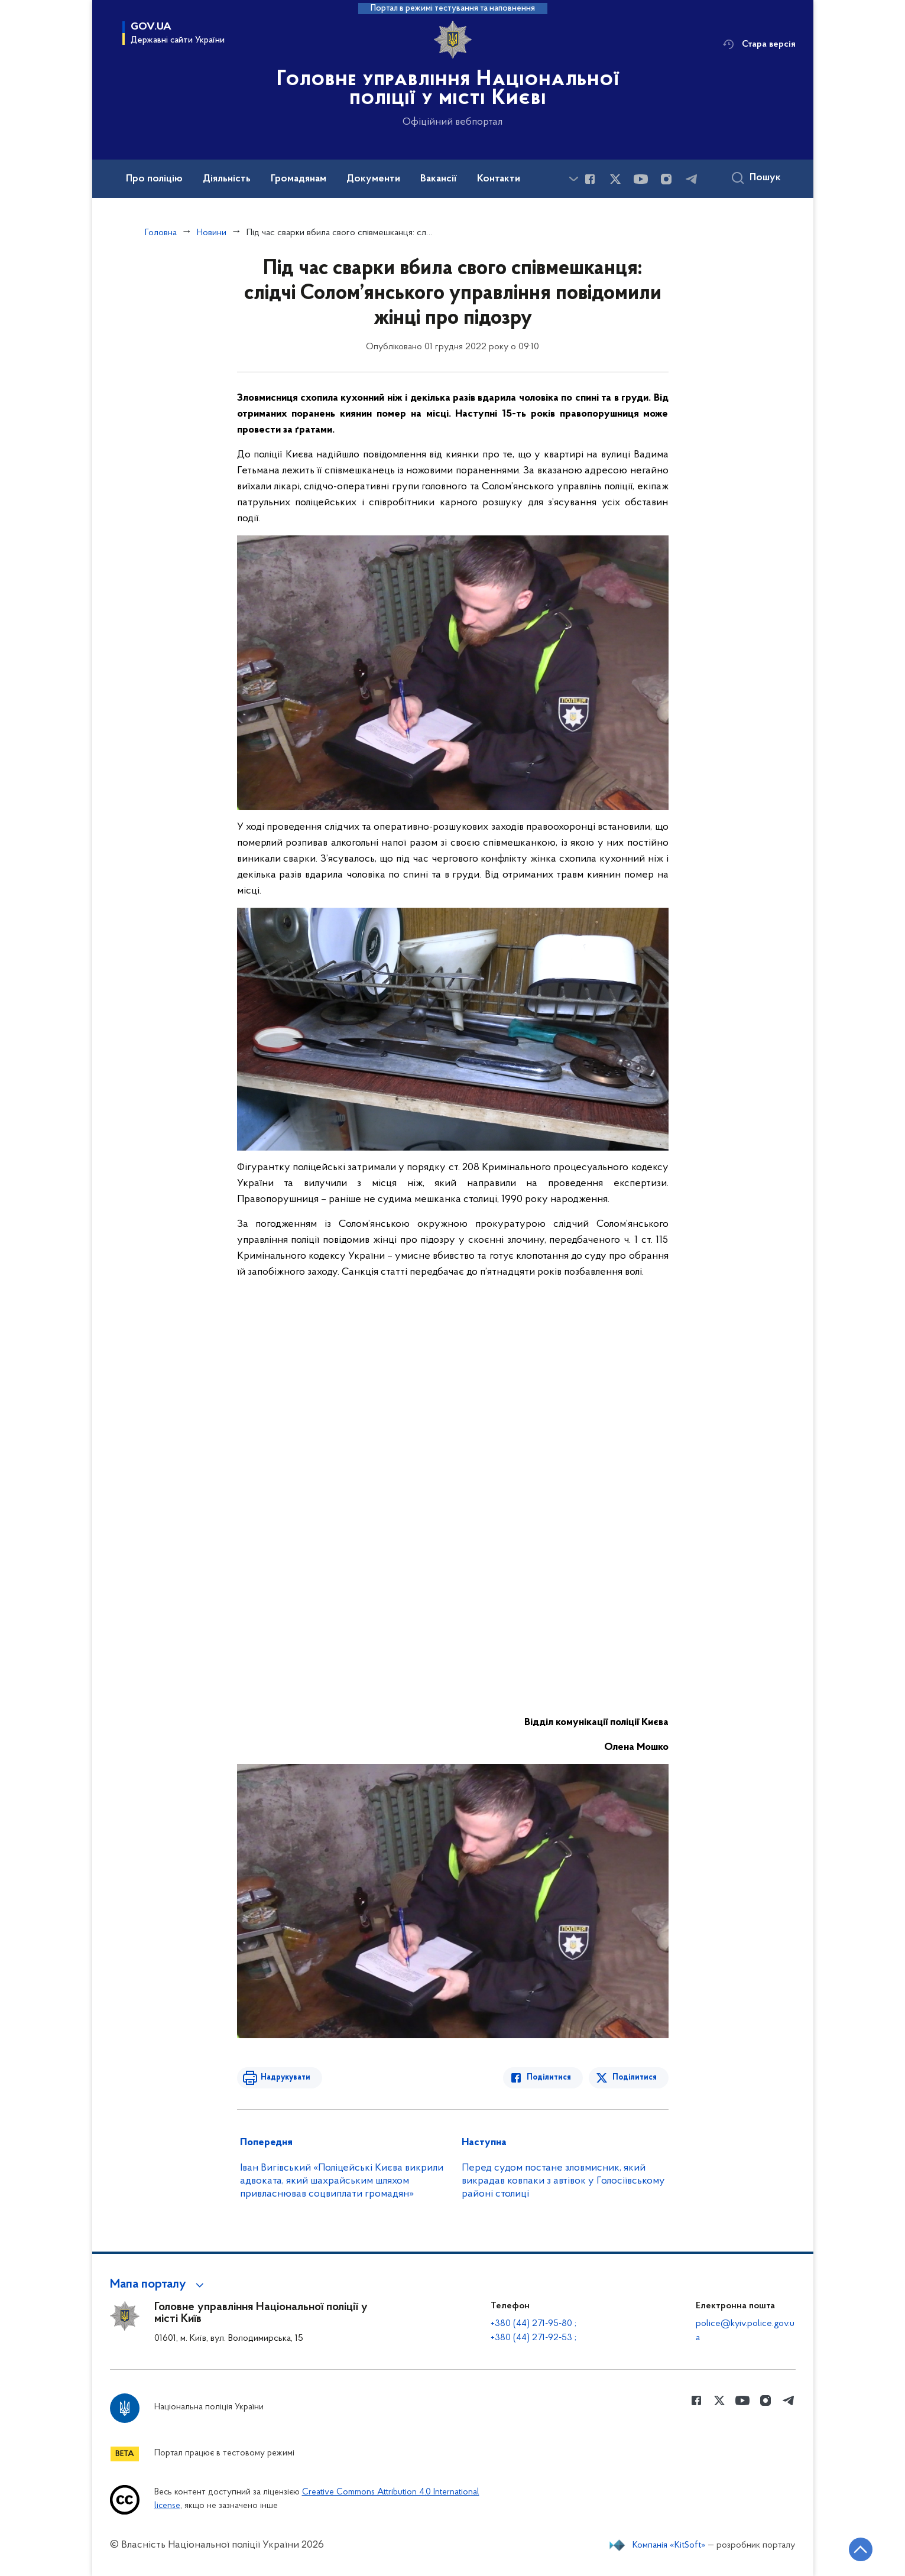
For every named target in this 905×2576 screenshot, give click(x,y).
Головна (161, 233)
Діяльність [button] (227, 179)
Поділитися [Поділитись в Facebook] (549, 2077)
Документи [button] (373, 179)
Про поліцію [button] (154, 179)
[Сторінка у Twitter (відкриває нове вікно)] (615, 179)
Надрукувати (285, 2077)
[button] (158, 2285)
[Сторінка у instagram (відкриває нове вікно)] (666, 179)
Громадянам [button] (298, 179)
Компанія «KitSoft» (669, 2545)
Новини (211, 233)
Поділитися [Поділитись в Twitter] (634, 2077)
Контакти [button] (498, 179)
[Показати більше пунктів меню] (574, 179)
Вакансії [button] (438, 179)
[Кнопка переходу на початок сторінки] (860, 2549)
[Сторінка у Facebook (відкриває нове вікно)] (590, 179)
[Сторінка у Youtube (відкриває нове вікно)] (641, 179)
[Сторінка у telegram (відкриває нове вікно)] (692, 179)
